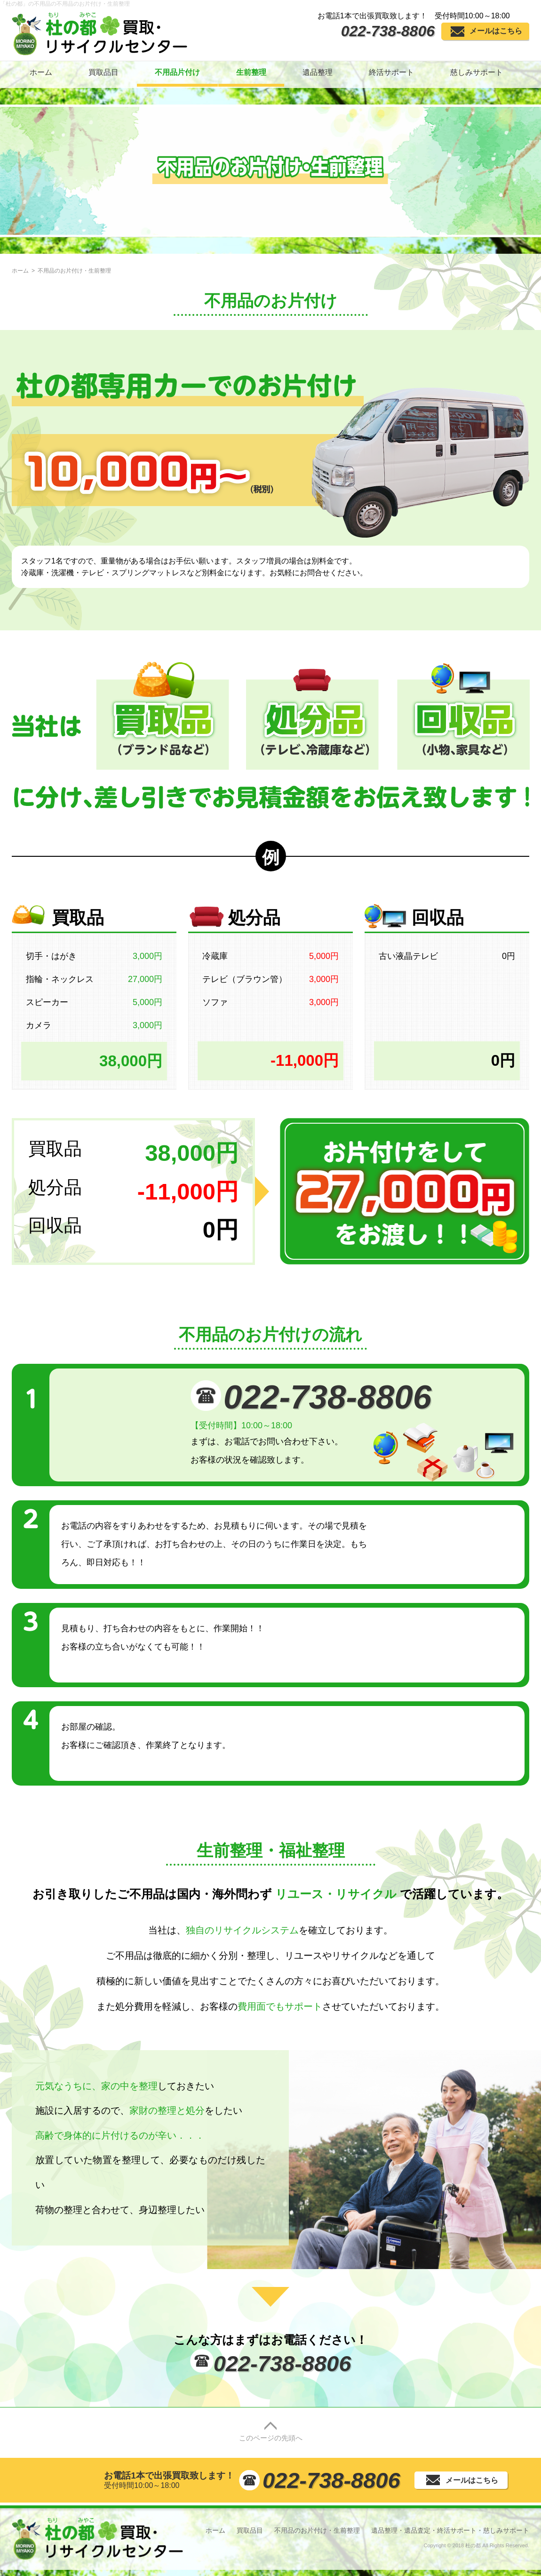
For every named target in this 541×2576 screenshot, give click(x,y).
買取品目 (103, 72)
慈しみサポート (476, 72)
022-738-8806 (388, 31)
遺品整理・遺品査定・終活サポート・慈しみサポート (450, 2530)
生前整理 (251, 72)
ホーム (41, 72)
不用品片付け (177, 72)
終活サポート (391, 72)
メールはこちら (495, 31)
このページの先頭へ (270, 2432)
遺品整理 (317, 72)
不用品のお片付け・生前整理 (317, 2530)
